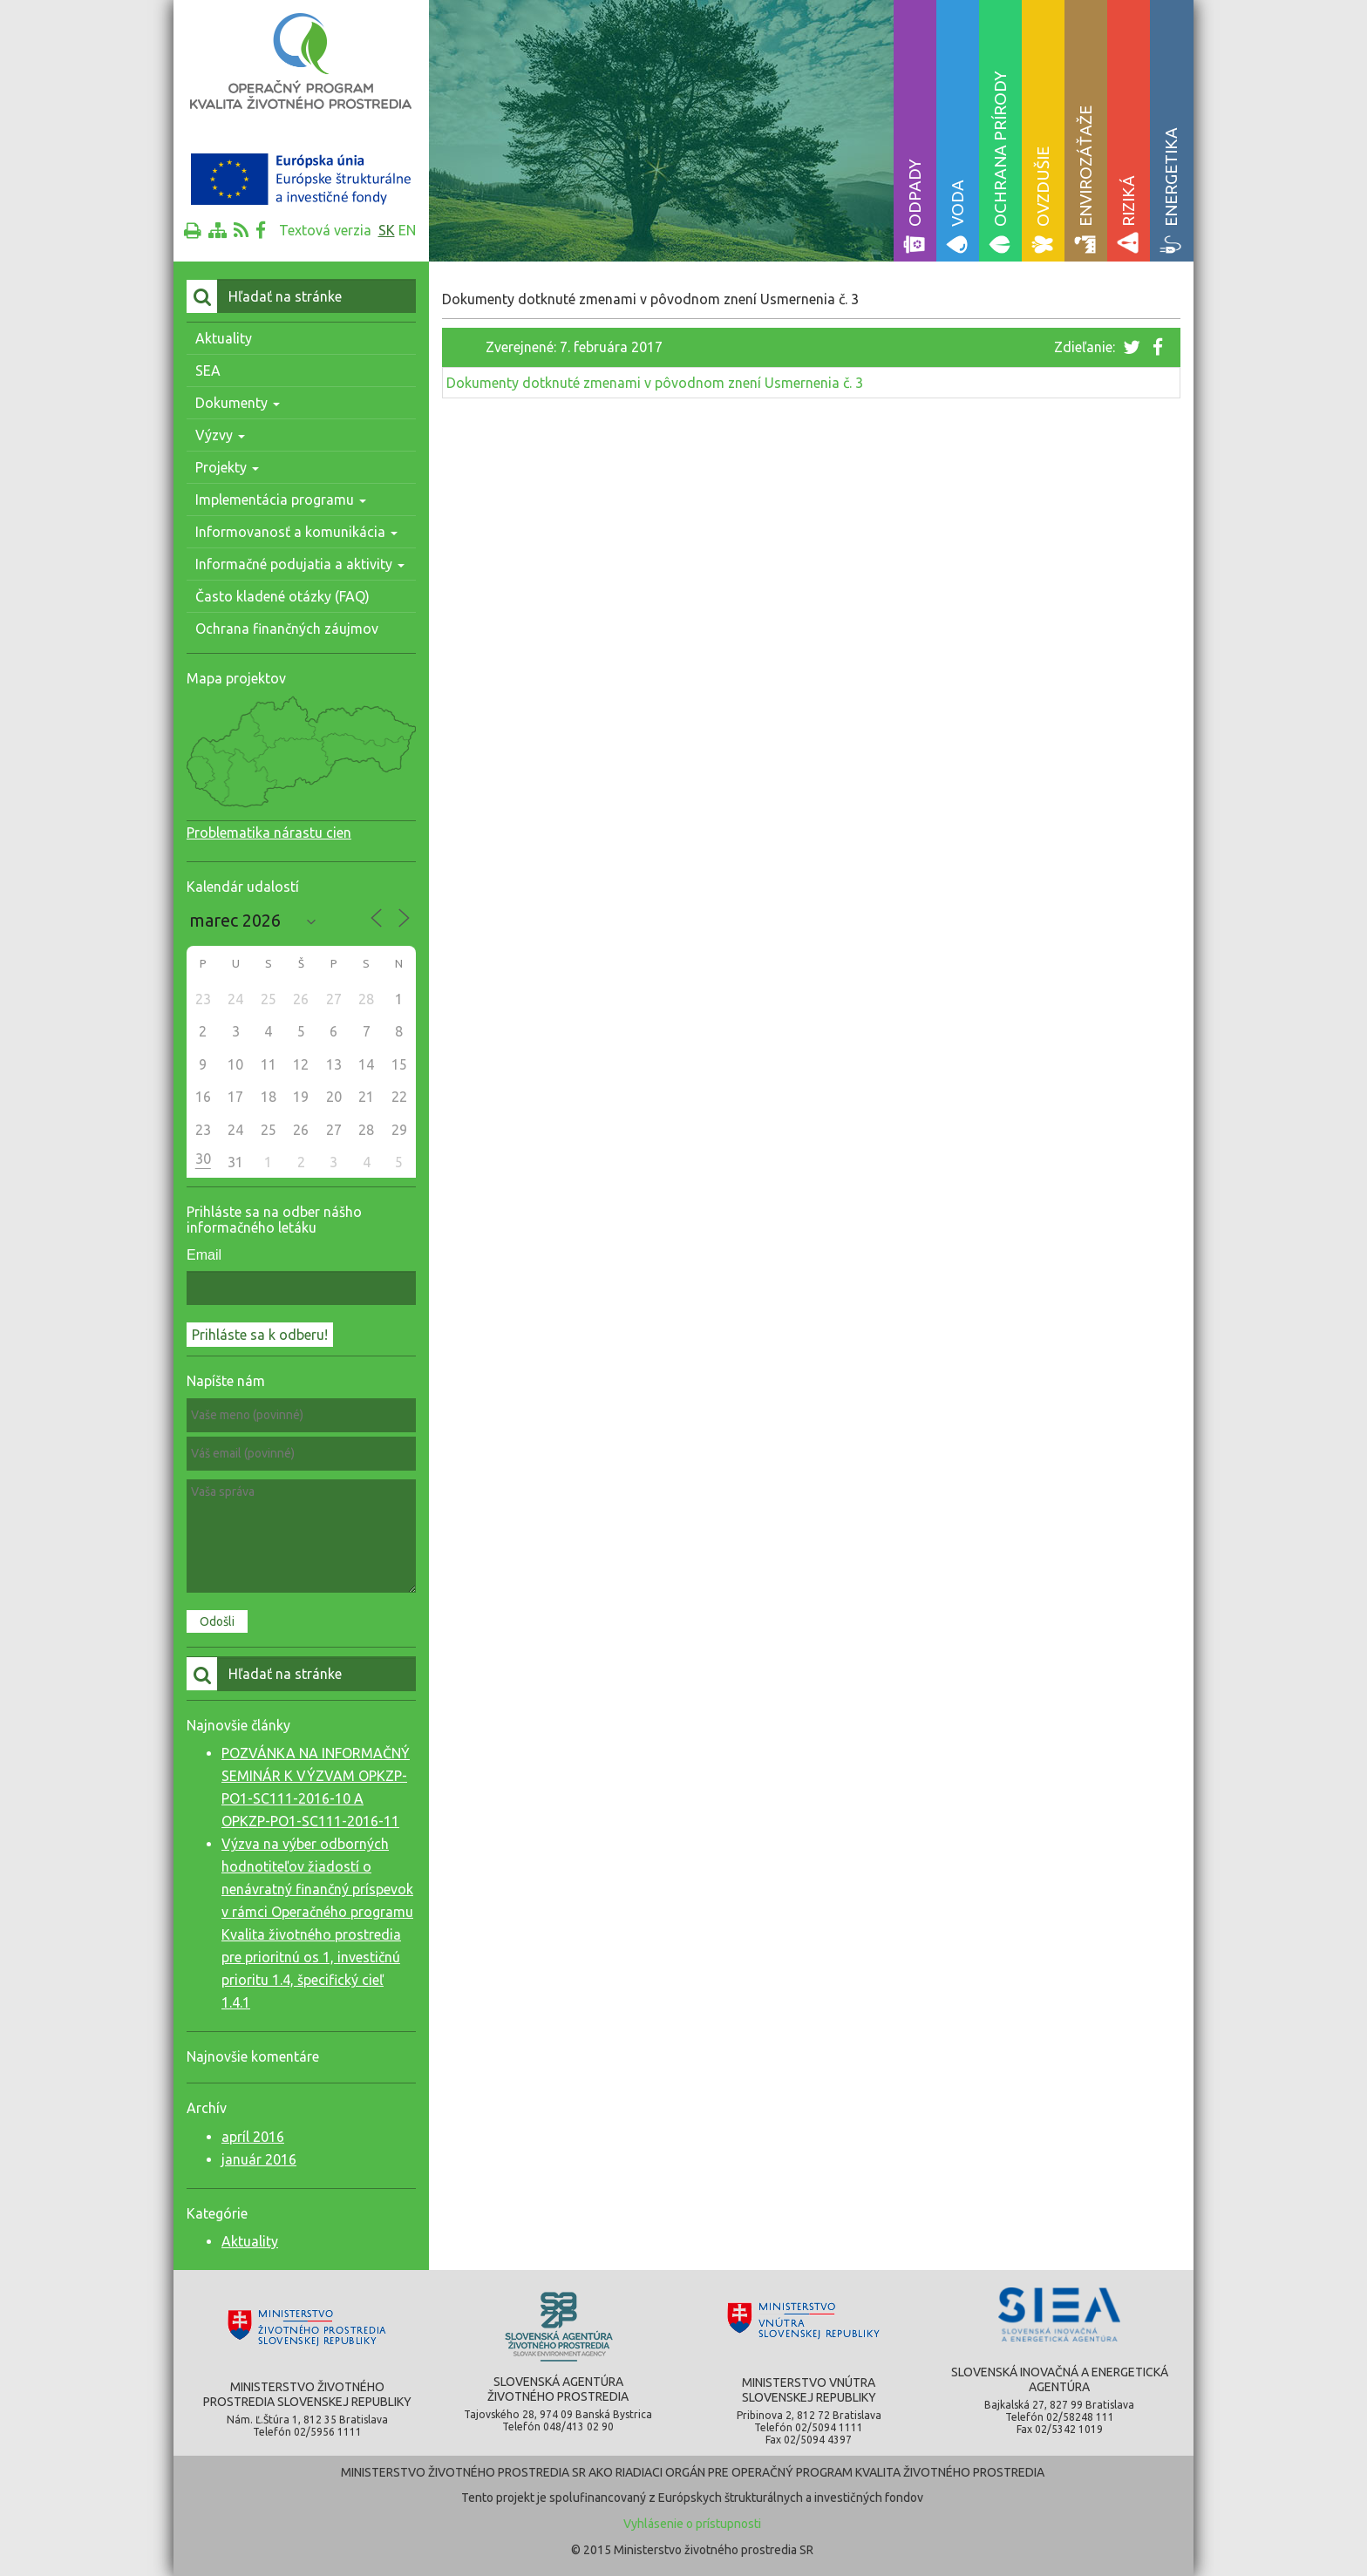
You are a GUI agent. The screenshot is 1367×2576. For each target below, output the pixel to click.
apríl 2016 (252, 2136)
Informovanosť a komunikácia (296, 532)
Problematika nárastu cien (269, 832)
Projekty (227, 467)
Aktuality (223, 338)
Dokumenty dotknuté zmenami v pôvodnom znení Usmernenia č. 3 (654, 383)
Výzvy (220, 435)
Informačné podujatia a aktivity (300, 564)
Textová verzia (325, 230)
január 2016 (258, 2159)
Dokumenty (237, 403)
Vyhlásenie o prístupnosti (692, 2524)
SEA (208, 370)
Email (204, 1254)
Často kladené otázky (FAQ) (282, 596)
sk (386, 230)
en (407, 230)
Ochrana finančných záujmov (286, 628)
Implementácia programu (280, 499)
